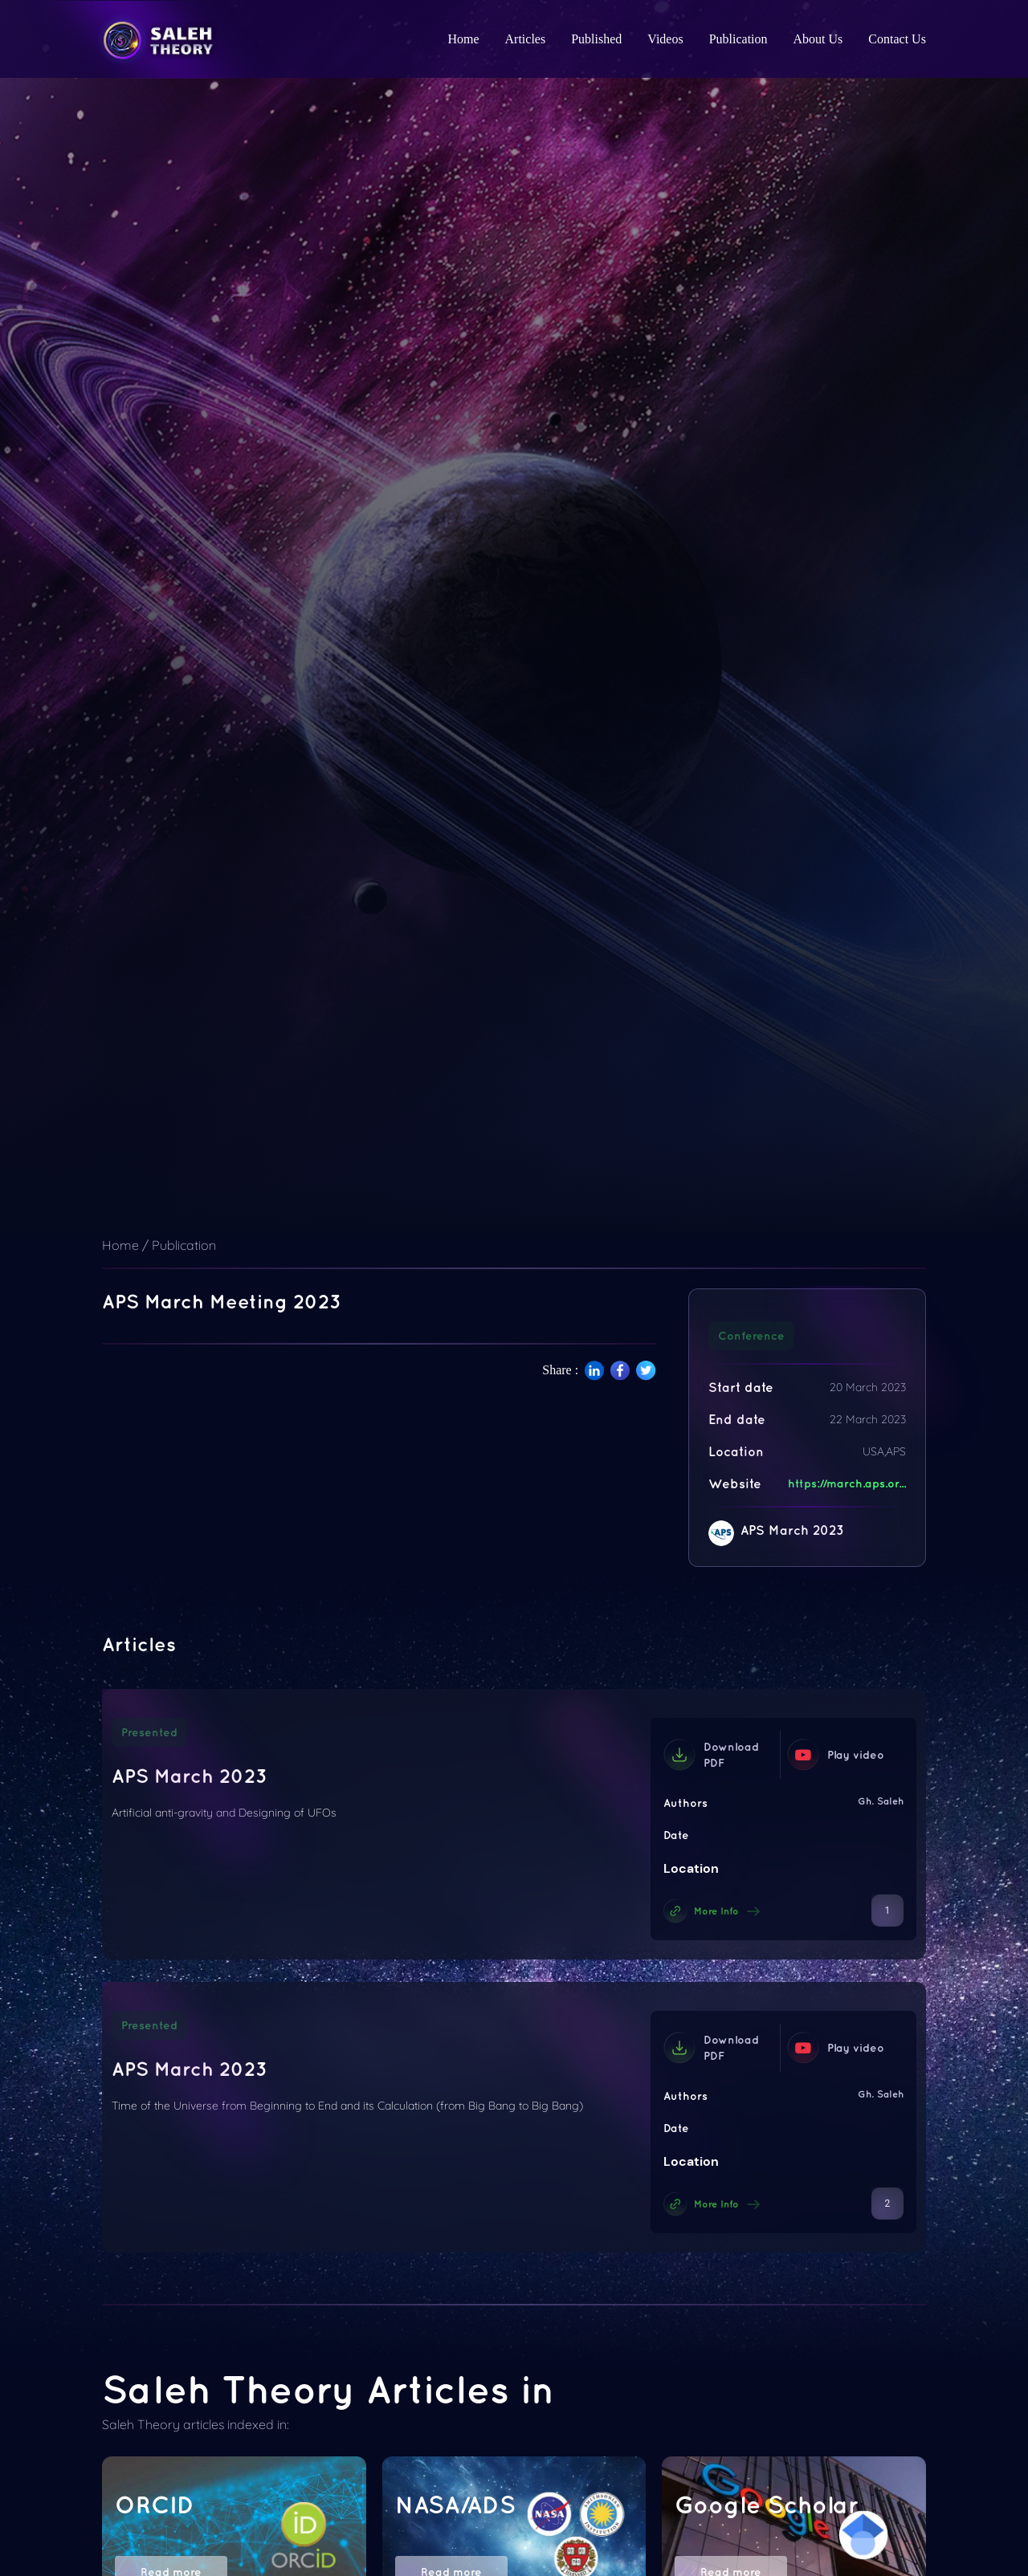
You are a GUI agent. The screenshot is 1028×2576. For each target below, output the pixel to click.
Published (596, 39)
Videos (665, 39)
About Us (818, 39)
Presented (149, 1732)
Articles (525, 39)
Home (463, 39)
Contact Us (897, 39)
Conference (751, 1335)
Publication (738, 39)
